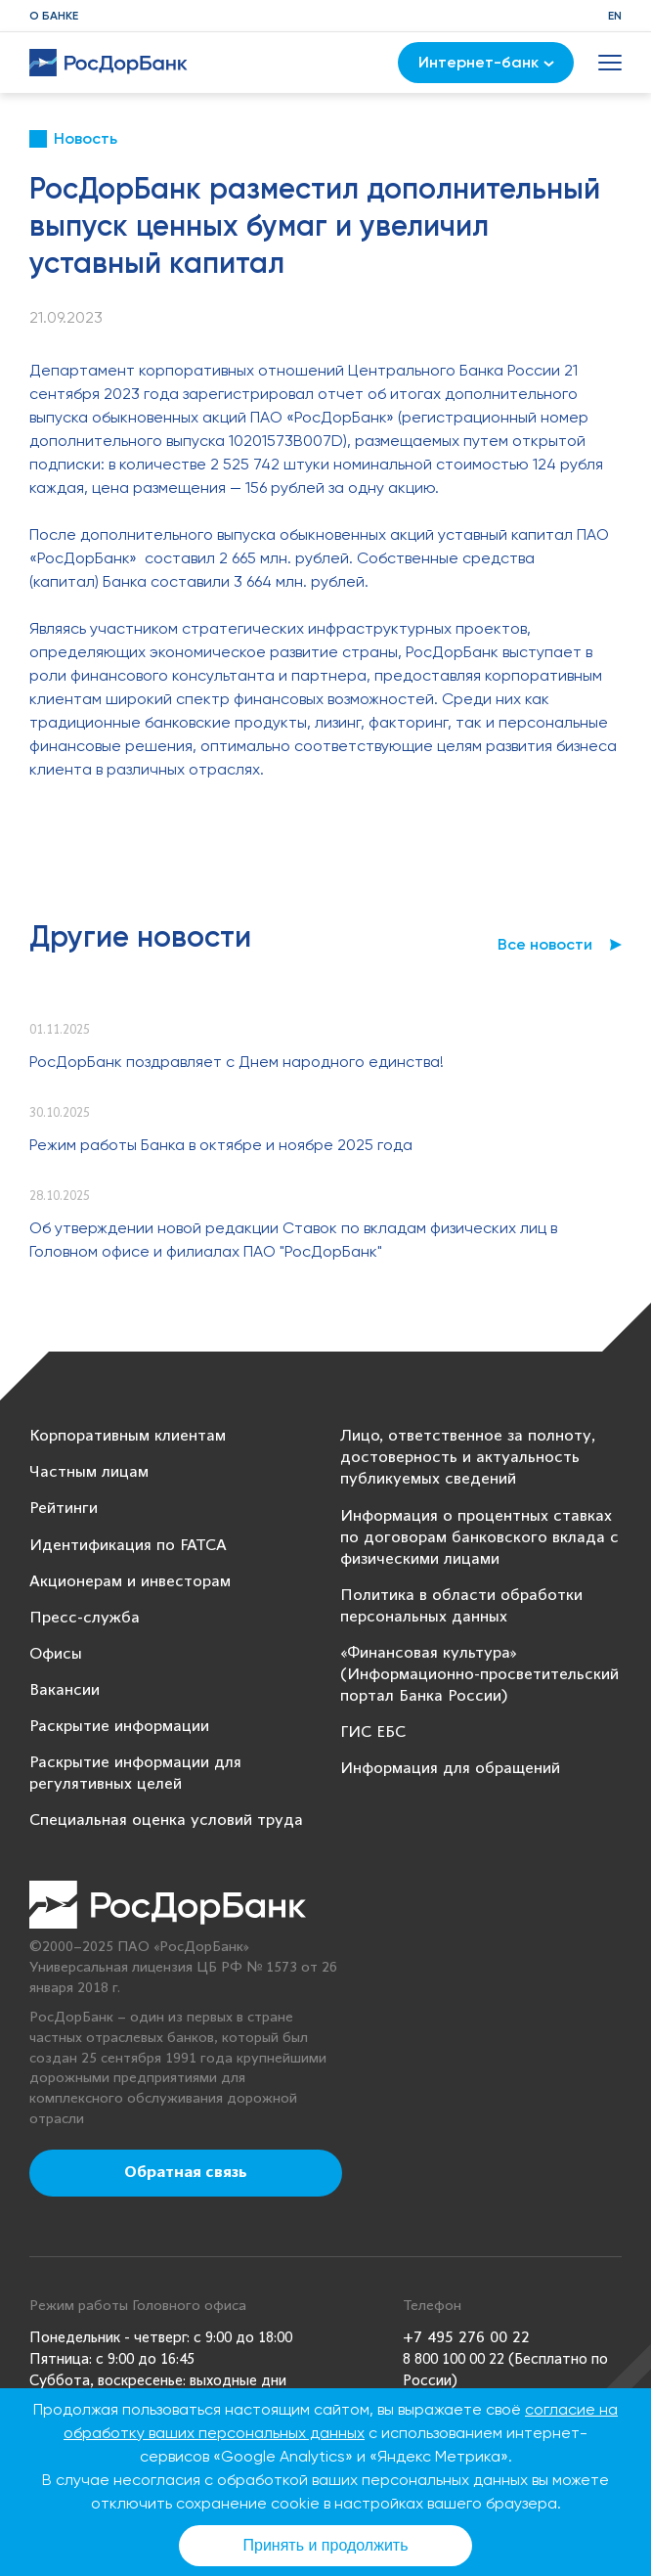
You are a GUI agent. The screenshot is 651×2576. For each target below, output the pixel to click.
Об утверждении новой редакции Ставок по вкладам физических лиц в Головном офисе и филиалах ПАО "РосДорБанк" (293, 1240)
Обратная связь (185, 2173)
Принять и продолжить (326, 2545)
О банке (53, 15)
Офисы (55, 1654)
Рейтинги (63, 1508)
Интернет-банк (486, 62)
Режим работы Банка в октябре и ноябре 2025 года (220, 1144)
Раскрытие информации (119, 1726)
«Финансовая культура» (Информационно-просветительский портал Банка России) (479, 1675)
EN (615, 15)
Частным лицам (89, 1472)
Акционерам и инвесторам (130, 1582)
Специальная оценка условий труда (166, 1820)
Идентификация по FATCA (128, 1545)
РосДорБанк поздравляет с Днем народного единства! (236, 1061)
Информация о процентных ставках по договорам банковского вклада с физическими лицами (479, 1538)
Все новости (545, 944)
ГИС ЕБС (373, 1732)
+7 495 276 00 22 (466, 2338)
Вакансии (64, 1690)
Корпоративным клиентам (127, 1436)
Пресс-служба (84, 1618)
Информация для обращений (450, 1768)
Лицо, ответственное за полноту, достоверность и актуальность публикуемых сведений (467, 1458)
